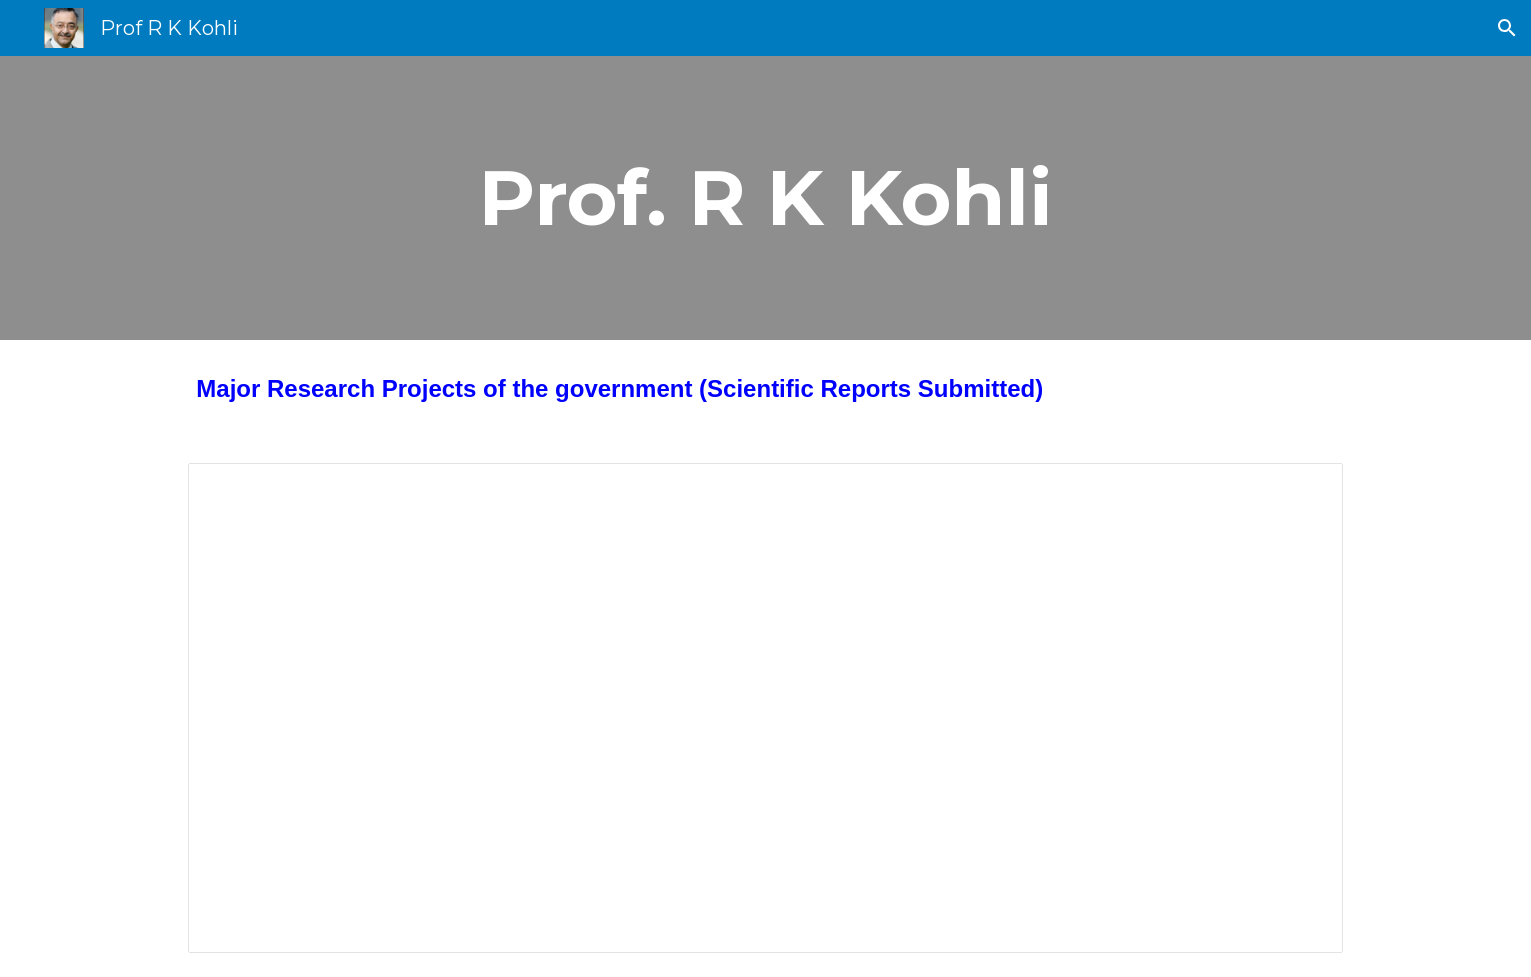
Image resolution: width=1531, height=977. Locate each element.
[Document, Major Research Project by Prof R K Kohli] (765, 708)
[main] (766, 198)
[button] (1507, 28)
